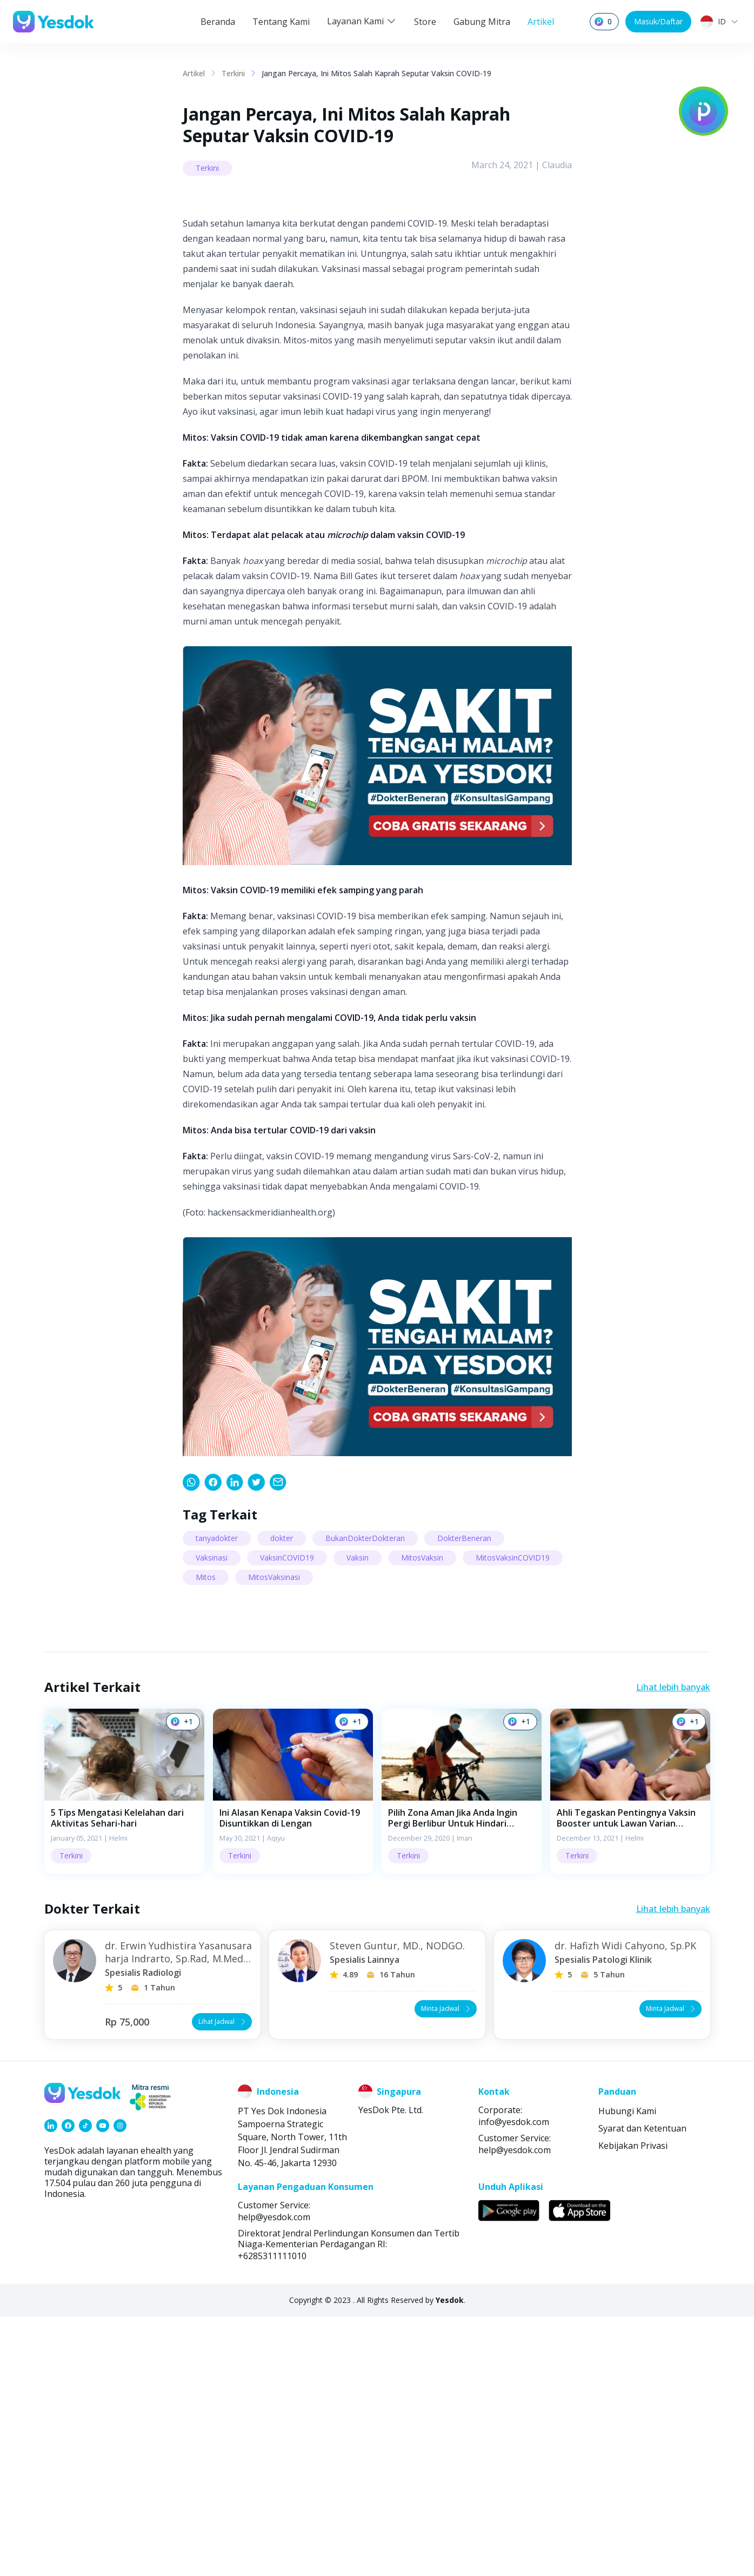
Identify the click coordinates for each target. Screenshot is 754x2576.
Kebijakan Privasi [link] (633, 2405)
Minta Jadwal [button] (446, 2268)
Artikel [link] (194, 73)
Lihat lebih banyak (673, 1947)
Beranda (218, 22)
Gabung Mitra (481, 22)
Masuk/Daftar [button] (658, 21)
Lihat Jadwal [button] (223, 2281)
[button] (124, 2050)
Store (425, 22)
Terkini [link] (233, 73)
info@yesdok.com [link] (513, 2381)
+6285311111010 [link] (272, 2515)
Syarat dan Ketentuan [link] (642, 2388)
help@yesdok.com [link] (514, 2409)
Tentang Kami (281, 22)
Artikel (541, 22)
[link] (191, 1741)
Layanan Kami (362, 21)
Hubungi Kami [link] (627, 2370)
